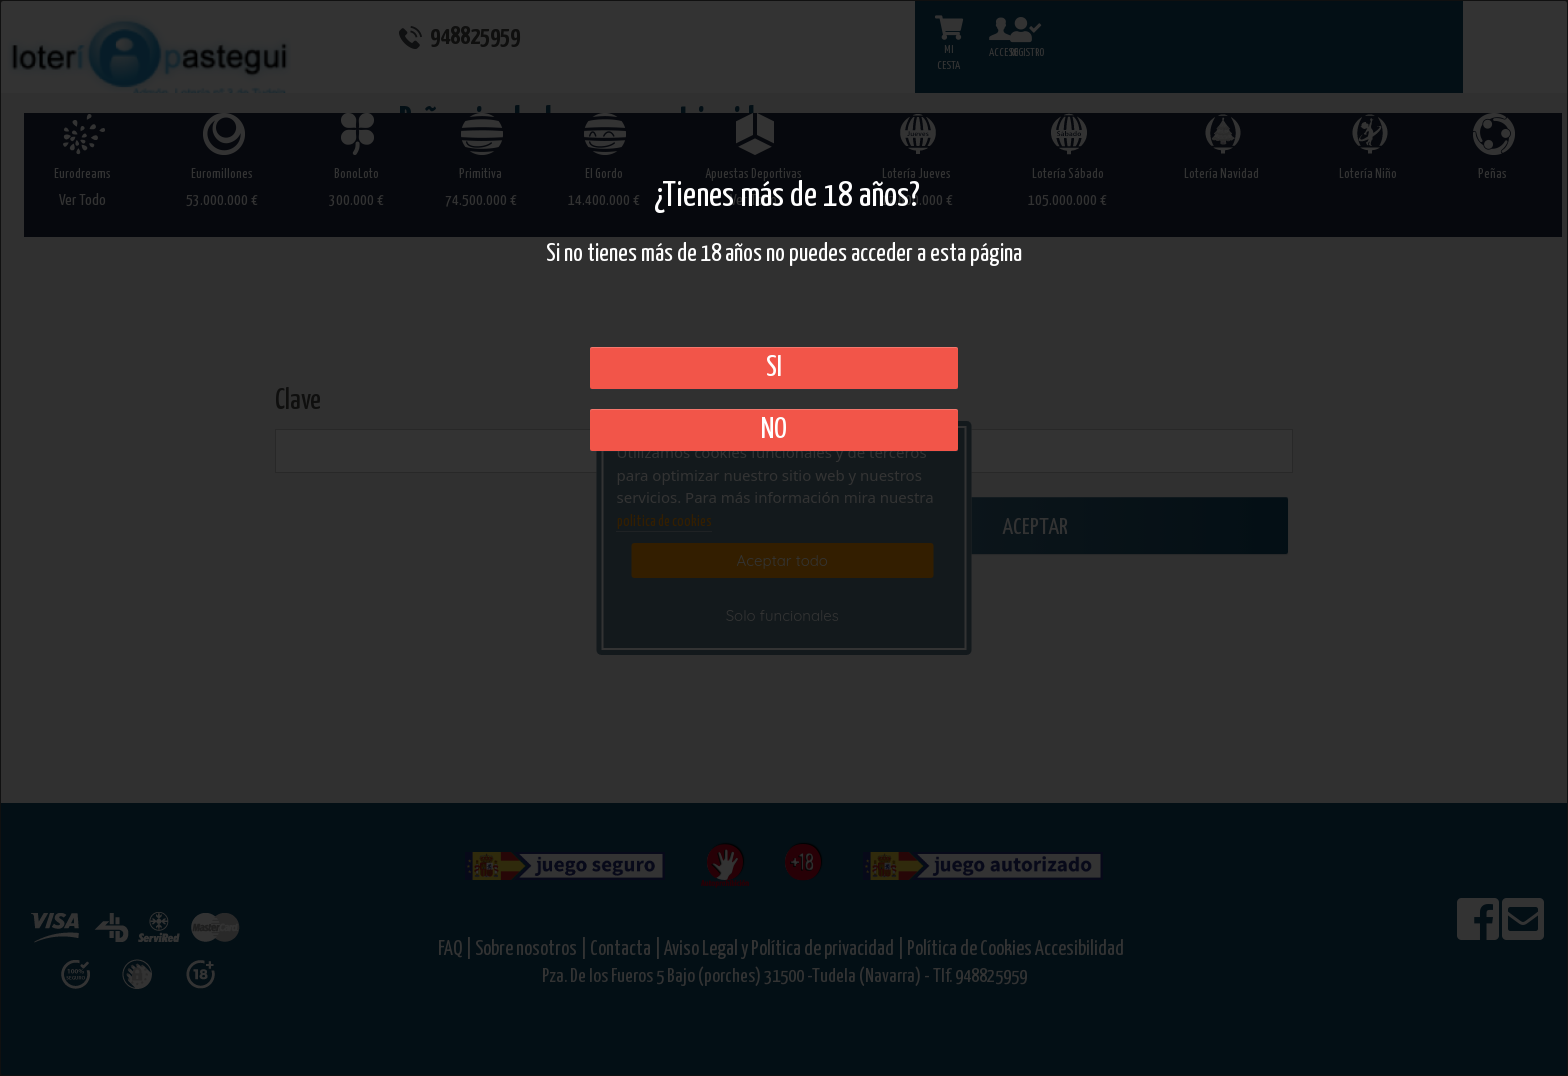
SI (774, 368)
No (774, 430)
